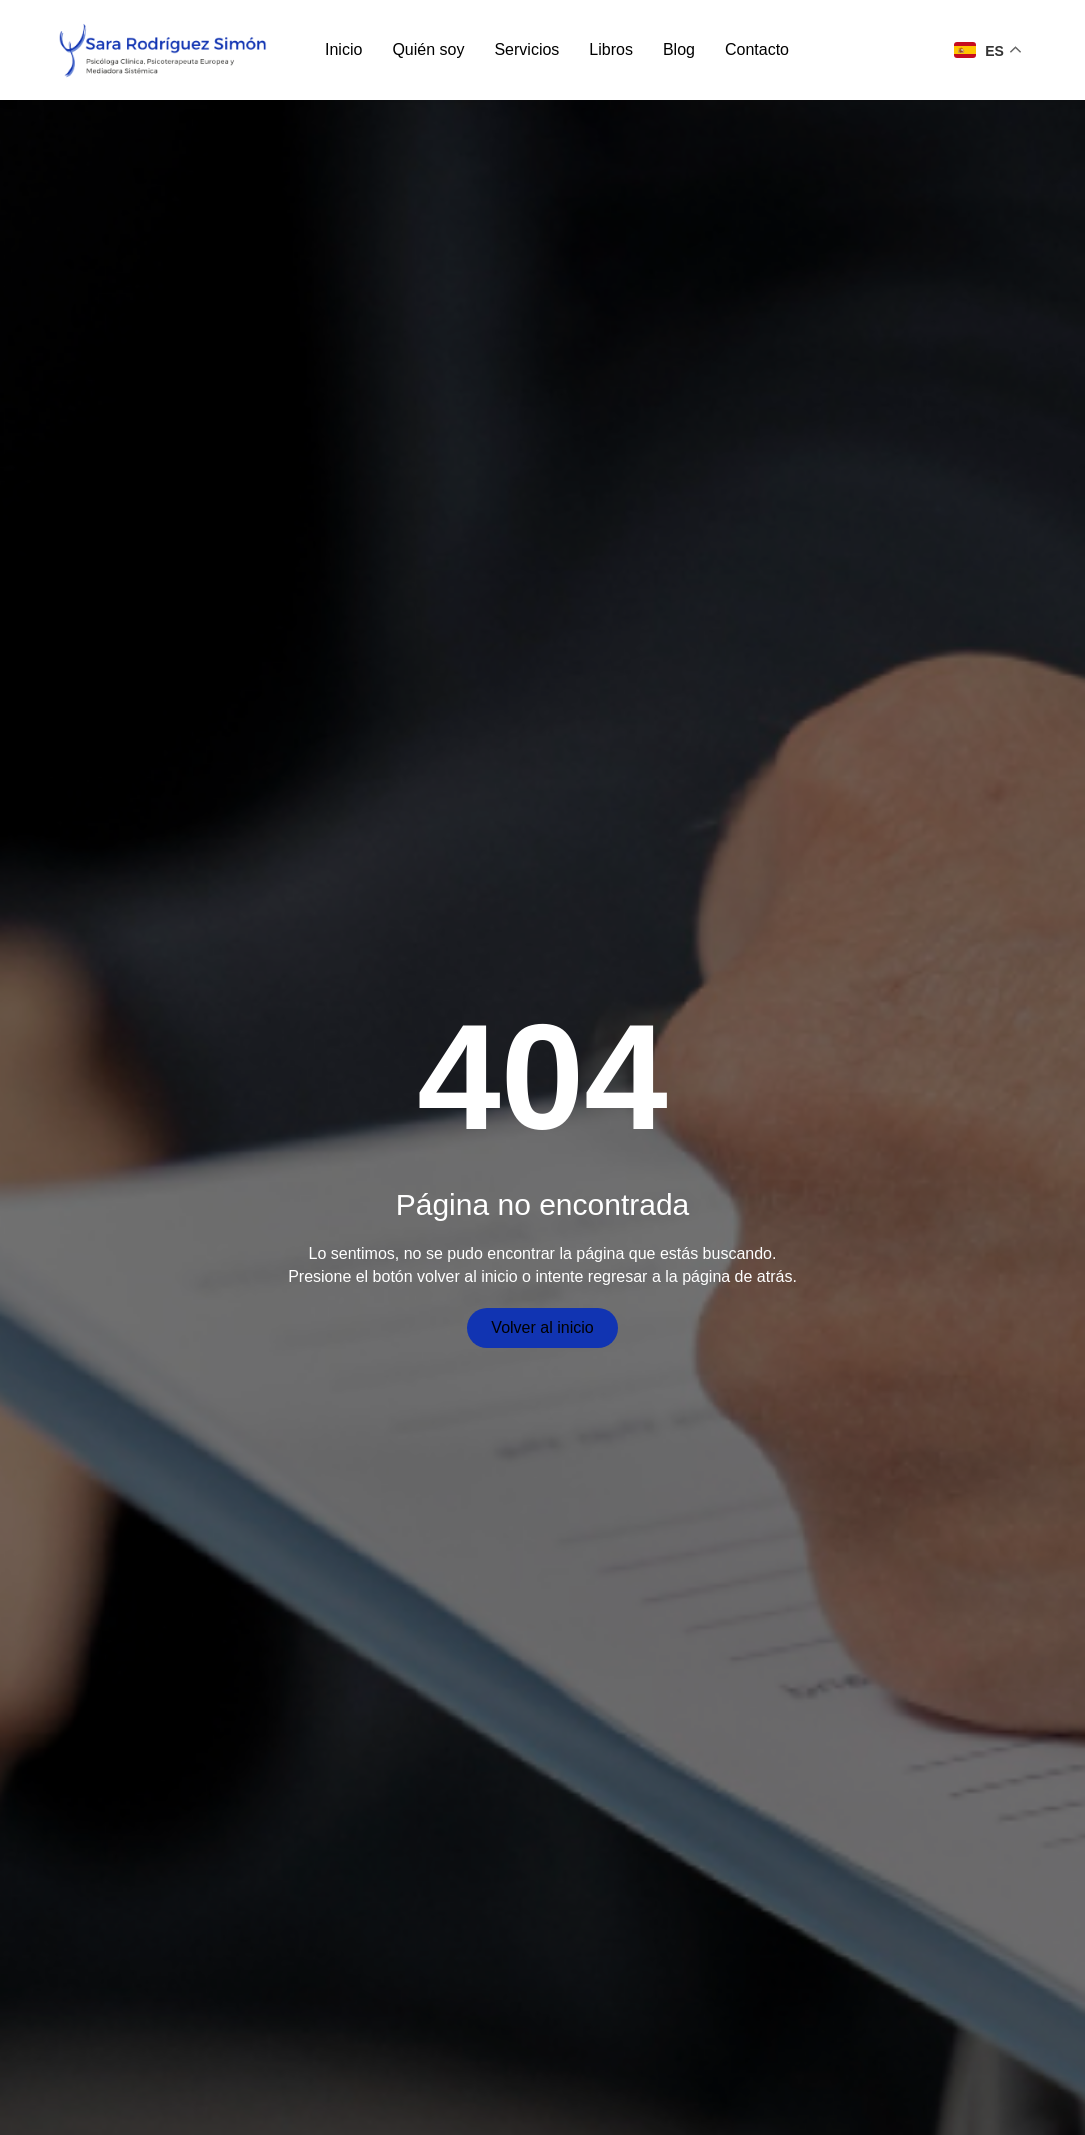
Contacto (757, 49)
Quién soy (428, 49)
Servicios (526, 49)
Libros (611, 49)
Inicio (343, 49)
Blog (679, 49)
